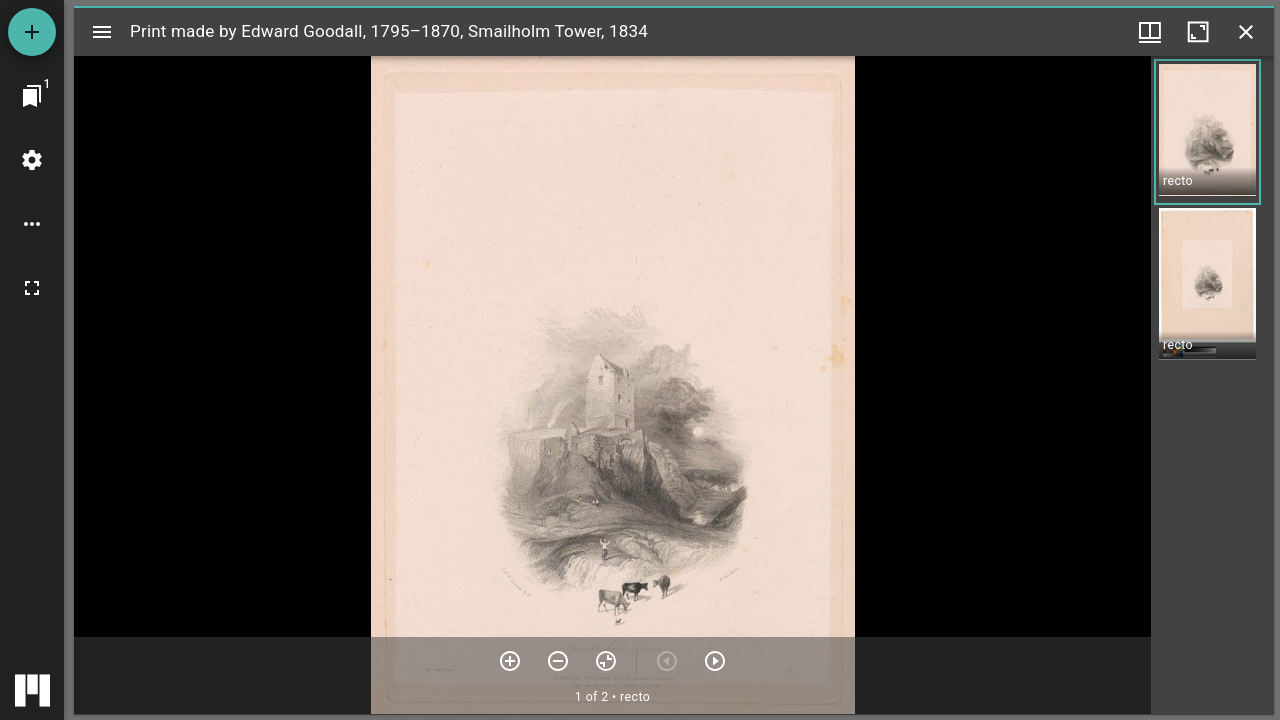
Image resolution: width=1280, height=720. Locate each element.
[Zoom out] (558, 661)
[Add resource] (32, 32)
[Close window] (1246, 32)
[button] (1207, 132)
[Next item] (715, 661)
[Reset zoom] (606, 661)
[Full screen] (32, 288)
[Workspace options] (32, 224)
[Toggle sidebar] (102, 32)
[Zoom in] (510, 661)
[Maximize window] (1198, 32)
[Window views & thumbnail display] (1150, 32)
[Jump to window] (32, 96)
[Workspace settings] (32, 160)
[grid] (1212, 385)
